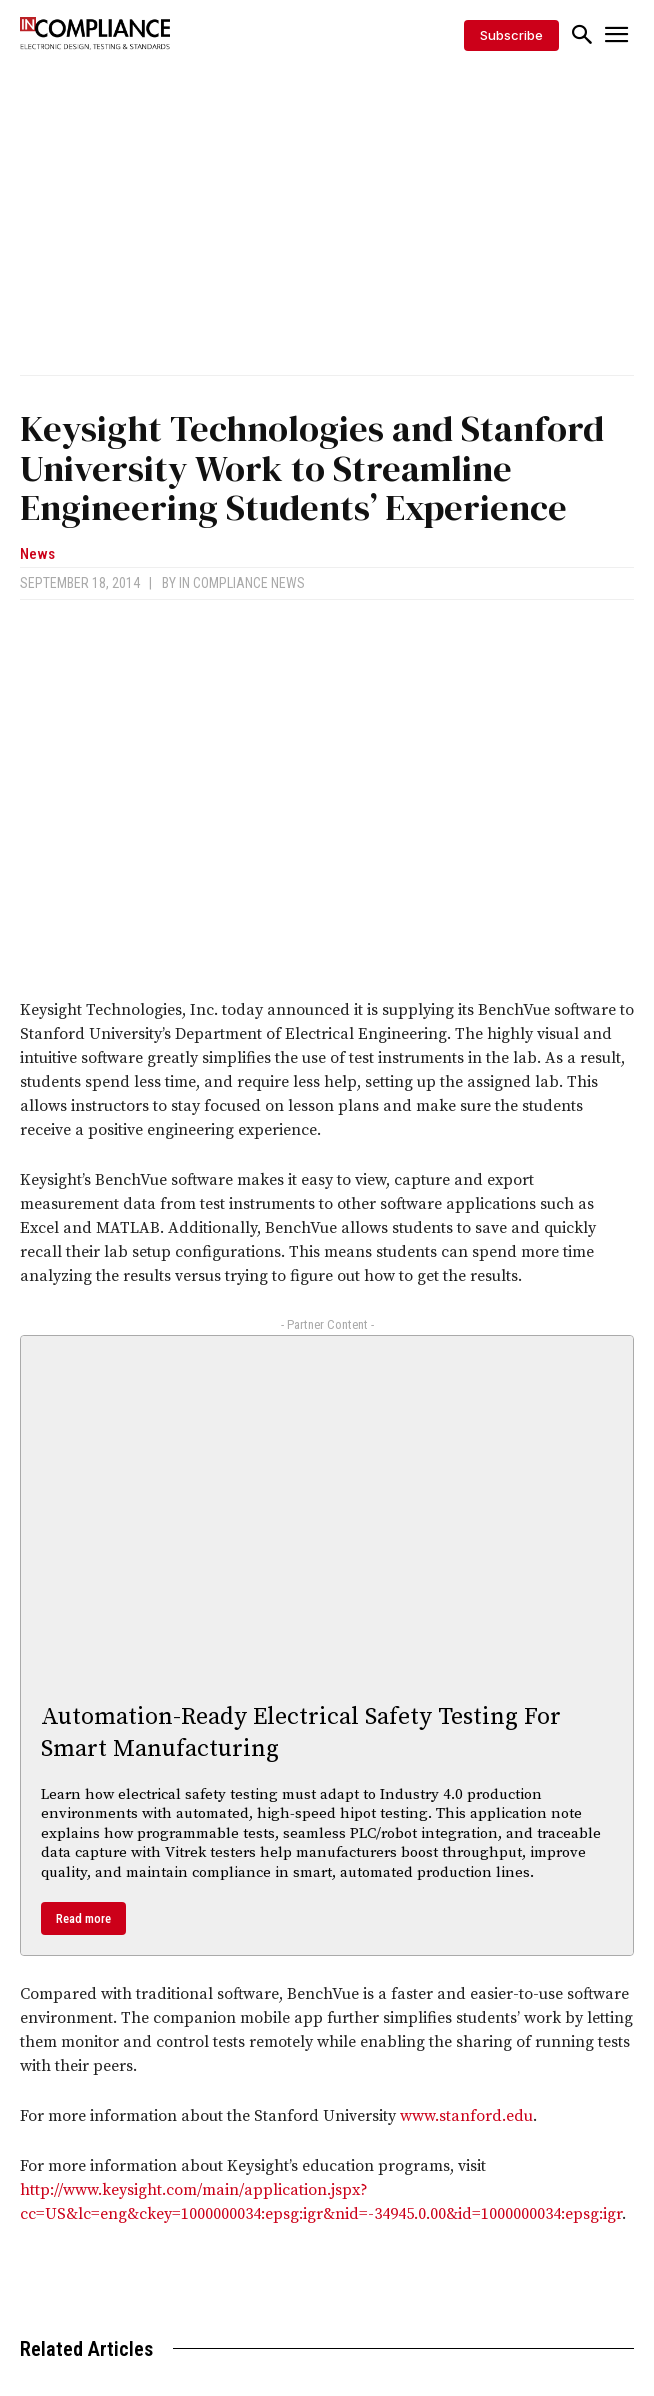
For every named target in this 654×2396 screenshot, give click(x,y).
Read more (83, 1918)
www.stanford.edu (466, 2116)
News (37, 554)
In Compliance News (242, 583)
